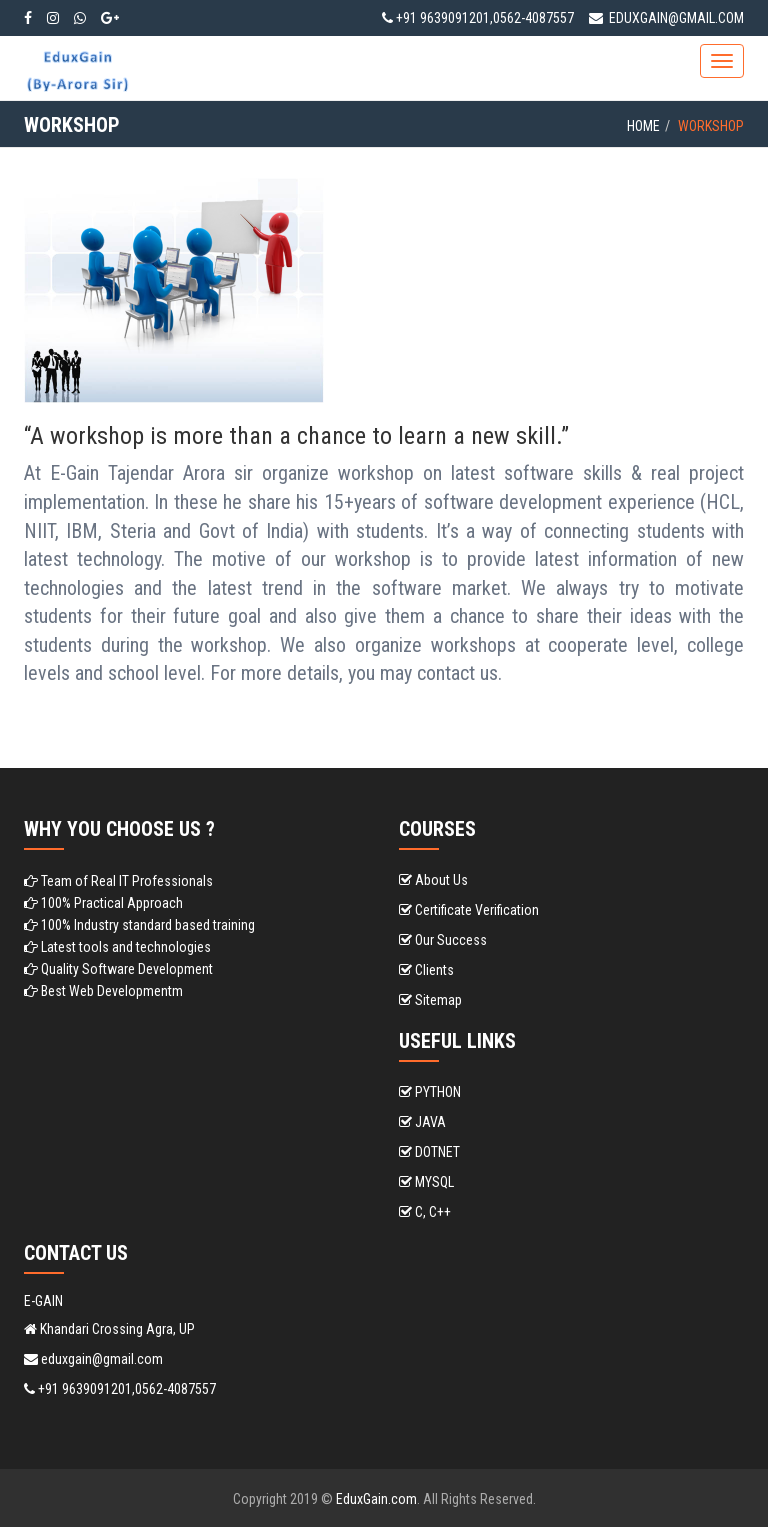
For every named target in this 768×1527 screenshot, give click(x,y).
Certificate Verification (469, 910)
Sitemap (430, 1000)
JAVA (422, 1122)
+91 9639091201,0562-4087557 (478, 18)
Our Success (443, 940)
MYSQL (426, 1182)
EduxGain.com (376, 1499)
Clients (426, 970)
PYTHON (430, 1092)
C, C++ (425, 1212)
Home (643, 126)
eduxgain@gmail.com (666, 18)
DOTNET (429, 1152)
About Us (433, 880)
